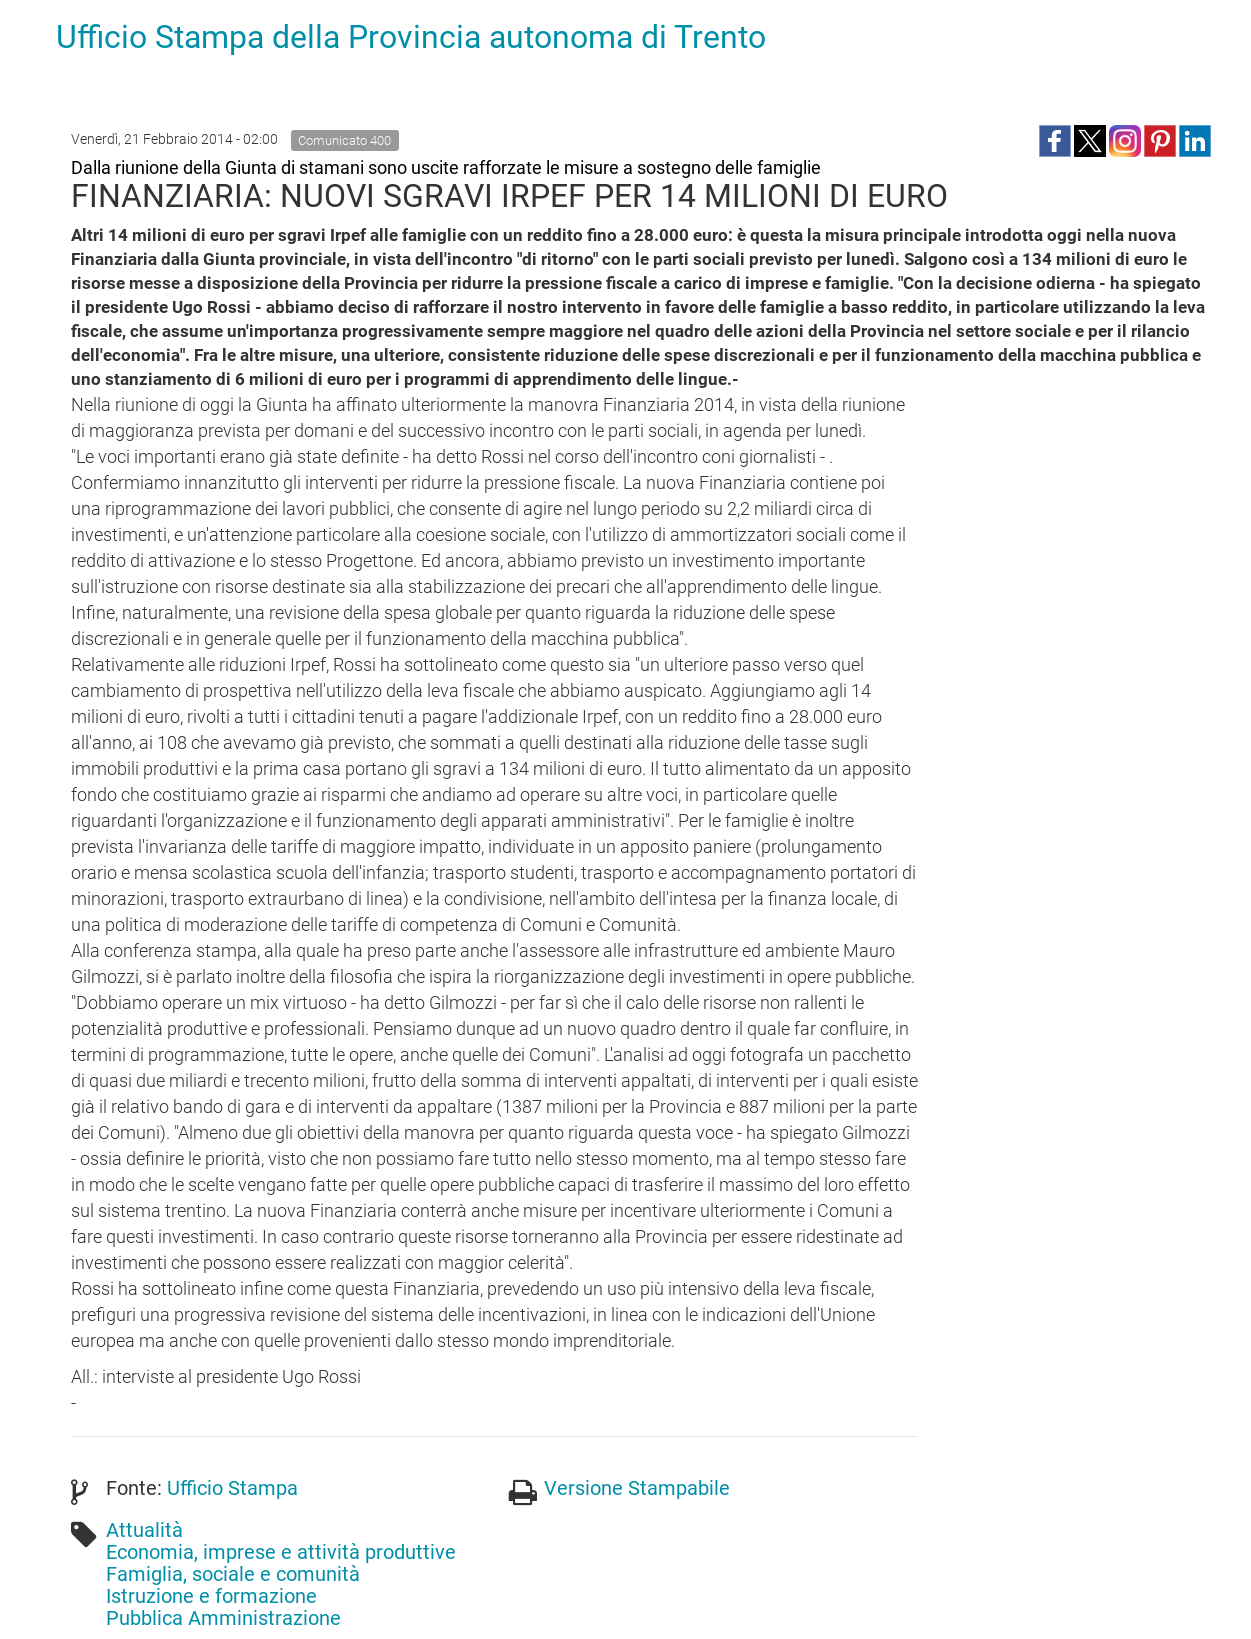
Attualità (144, 1530)
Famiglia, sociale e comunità (233, 1574)
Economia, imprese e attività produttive (281, 1552)
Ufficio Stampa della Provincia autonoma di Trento (411, 37)
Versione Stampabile (637, 1488)
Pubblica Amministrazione (223, 1618)
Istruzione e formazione (211, 1596)
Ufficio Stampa (232, 1488)
